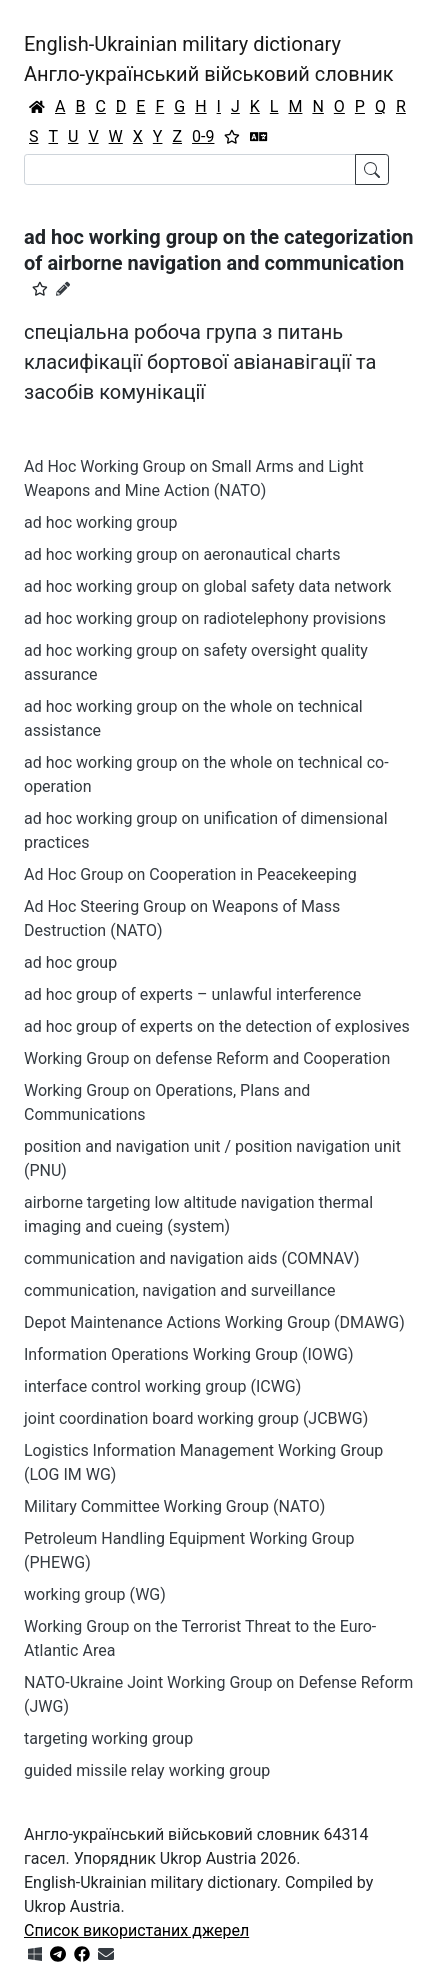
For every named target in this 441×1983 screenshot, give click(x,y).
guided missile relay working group (147, 1770)
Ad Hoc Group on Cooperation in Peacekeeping (190, 874)
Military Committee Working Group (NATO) (174, 1506)
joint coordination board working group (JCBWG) (196, 1418)
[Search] (190, 169)
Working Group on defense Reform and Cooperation (207, 1058)
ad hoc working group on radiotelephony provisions (205, 618)
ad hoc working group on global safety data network (207, 586)
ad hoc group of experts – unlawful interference (192, 994)
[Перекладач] (259, 137)
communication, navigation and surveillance (180, 1290)
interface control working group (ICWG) (162, 1386)
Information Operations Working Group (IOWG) (189, 1354)
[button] (40, 289)
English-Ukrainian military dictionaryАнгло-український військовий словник (209, 59)
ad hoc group (70, 962)
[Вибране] (232, 137)
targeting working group (108, 1738)
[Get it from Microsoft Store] (35, 1954)
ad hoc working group (101, 522)
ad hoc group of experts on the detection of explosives (217, 1026)
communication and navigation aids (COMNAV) (192, 1258)
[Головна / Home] (37, 107)
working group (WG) (95, 1594)
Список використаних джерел (136, 1930)
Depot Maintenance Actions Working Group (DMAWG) (214, 1322)
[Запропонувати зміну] (63, 289)
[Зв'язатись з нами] (106, 1954)
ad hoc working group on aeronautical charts (182, 554)
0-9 (203, 136)
